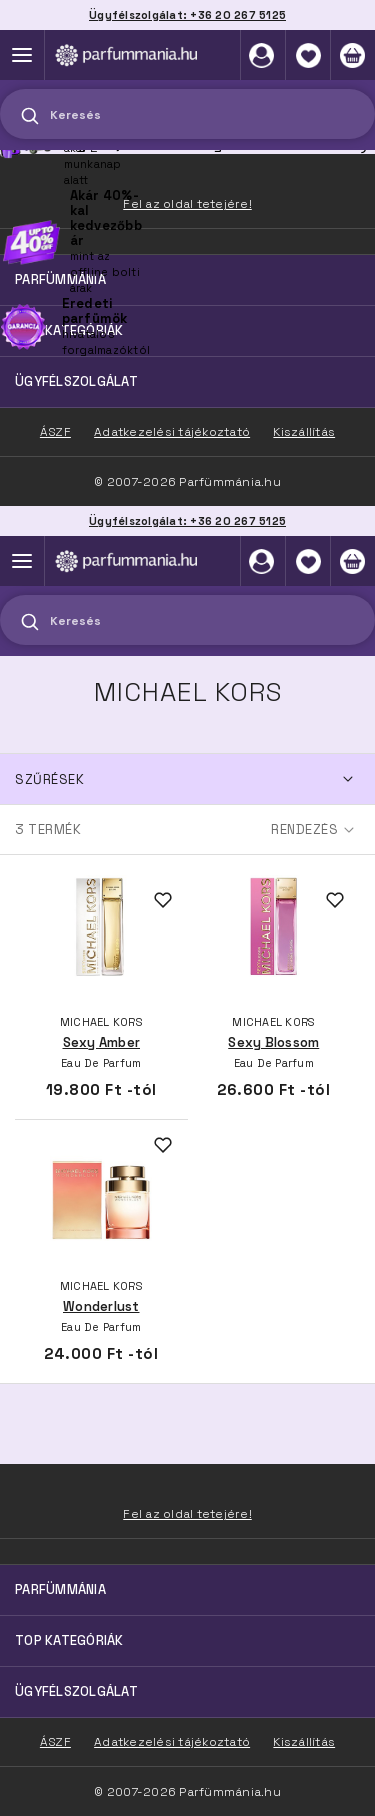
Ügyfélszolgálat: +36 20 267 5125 (187, 521)
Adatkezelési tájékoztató (172, 1742)
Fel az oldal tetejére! (187, 1514)
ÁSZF (55, 1742)
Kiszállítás (304, 1742)
